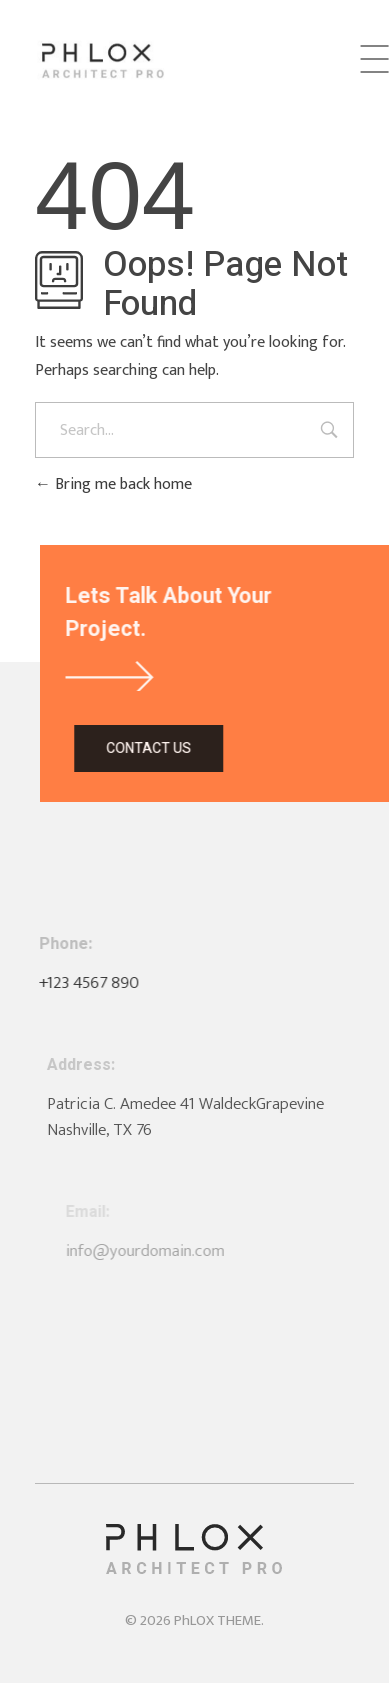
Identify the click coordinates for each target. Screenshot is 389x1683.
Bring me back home (113, 484)
